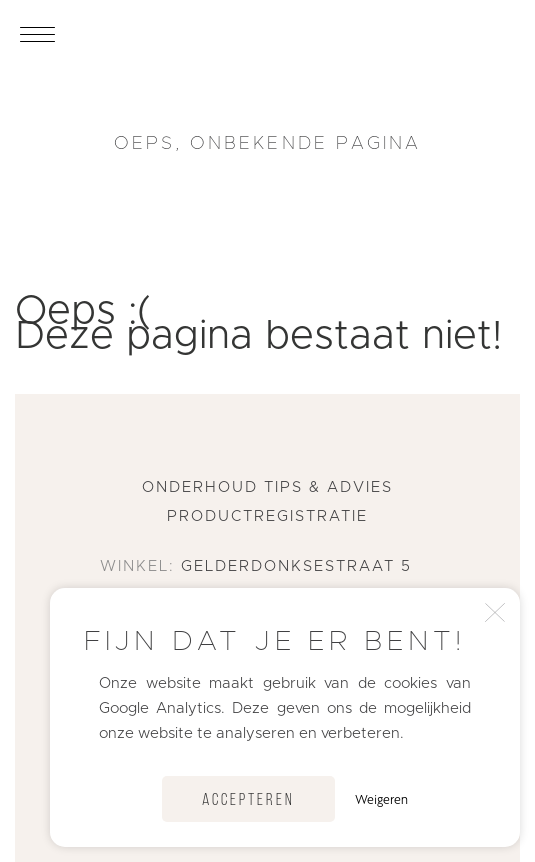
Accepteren (248, 800)
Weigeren (381, 799)
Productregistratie (267, 516)
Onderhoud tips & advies (267, 487)
